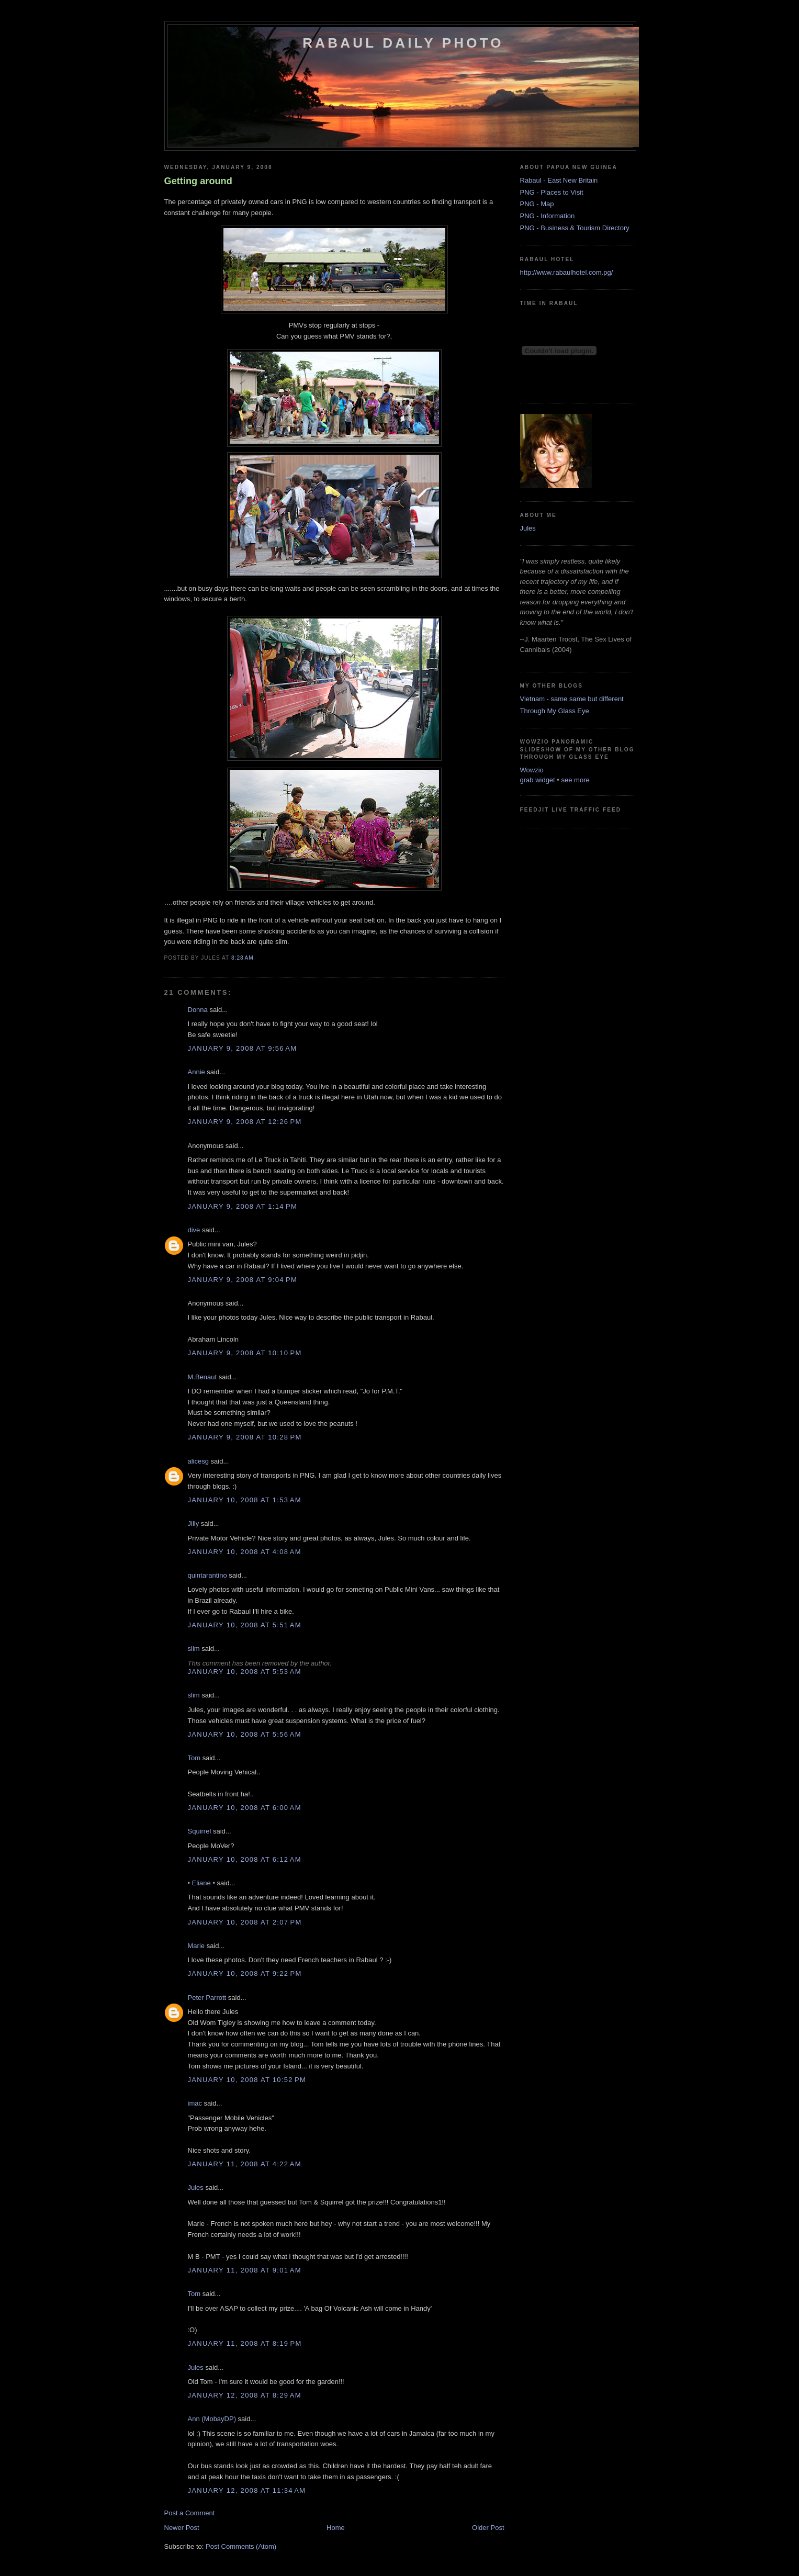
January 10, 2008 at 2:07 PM (245, 1922)
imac (195, 2103)
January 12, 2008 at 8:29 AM (244, 2395)
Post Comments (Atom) (241, 2546)
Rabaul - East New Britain (559, 180)
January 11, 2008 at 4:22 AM (244, 2164)
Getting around (198, 181)
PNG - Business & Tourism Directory (574, 228)
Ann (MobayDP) (212, 2419)
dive (194, 1230)
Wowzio (532, 770)
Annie (196, 1072)
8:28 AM (242, 958)
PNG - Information (547, 216)
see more (575, 780)
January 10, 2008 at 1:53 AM (244, 1500)
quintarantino (207, 1575)
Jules (196, 2187)
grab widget (537, 780)
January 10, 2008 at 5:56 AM (244, 1734)
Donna (198, 1010)
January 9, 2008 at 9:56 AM (242, 1048)
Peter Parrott (207, 1997)
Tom (194, 1758)
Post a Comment (189, 2513)
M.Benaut (202, 1377)
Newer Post (181, 2528)
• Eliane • (201, 1883)
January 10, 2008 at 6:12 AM (244, 1859)
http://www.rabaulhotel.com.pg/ (566, 272)
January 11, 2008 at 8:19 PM (245, 2343)
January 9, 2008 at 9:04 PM (243, 1280)
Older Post (488, 2528)
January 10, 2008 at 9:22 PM (245, 1973)
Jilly (193, 1523)
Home (336, 2528)
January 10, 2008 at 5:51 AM (244, 1625)
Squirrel (199, 1831)
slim (194, 1648)
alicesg (198, 1461)
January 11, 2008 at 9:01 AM (244, 2270)
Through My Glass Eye (554, 711)
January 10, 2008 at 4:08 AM (244, 1552)
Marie (196, 1946)
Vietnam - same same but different (572, 699)
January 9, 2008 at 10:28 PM (245, 1437)
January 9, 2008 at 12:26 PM (245, 1122)
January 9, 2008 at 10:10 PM (245, 1353)
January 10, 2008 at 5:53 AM (244, 1671)
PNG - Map (537, 204)
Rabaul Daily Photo (402, 43)
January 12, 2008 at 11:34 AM (247, 2490)
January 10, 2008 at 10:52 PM (247, 2080)
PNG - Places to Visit (551, 192)
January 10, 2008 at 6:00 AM (244, 1808)
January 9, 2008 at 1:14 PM (243, 1206)
